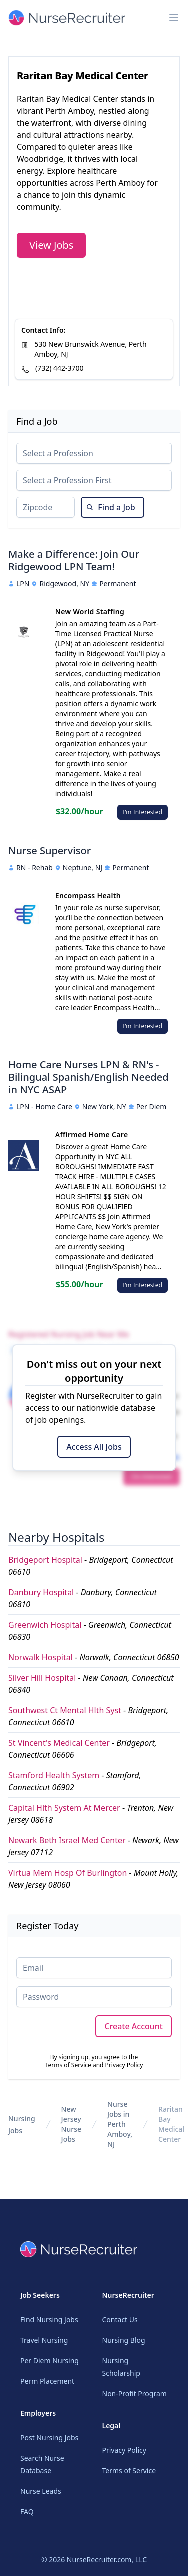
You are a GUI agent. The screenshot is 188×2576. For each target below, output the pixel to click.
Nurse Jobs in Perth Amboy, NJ (119, 2124)
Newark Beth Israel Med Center (67, 1840)
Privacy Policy (124, 2065)
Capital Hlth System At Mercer (64, 1808)
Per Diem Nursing (49, 2361)
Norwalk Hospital (40, 1657)
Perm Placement (47, 2381)
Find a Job (110, 507)
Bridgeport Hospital (45, 1560)
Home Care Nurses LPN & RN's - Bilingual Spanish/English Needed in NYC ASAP (88, 1077)
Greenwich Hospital (44, 1625)
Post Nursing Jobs (49, 2437)
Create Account (133, 2026)
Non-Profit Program (134, 2393)
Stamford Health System (53, 1775)
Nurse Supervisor (49, 850)
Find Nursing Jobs (49, 2319)
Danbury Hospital (41, 1592)
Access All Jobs (93, 1447)
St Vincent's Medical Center (59, 1743)
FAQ (27, 2511)
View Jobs (51, 245)
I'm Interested (142, 812)
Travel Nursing (44, 2340)
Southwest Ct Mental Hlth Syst (64, 1710)
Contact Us (120, 2319)
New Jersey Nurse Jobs (71, 2124)
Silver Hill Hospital (42, 1678)
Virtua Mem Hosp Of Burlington (67, 1873)
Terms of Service (68, 2065)
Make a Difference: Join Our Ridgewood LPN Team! (73, 560)
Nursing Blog (123, 2340)
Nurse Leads (40, 2491)
